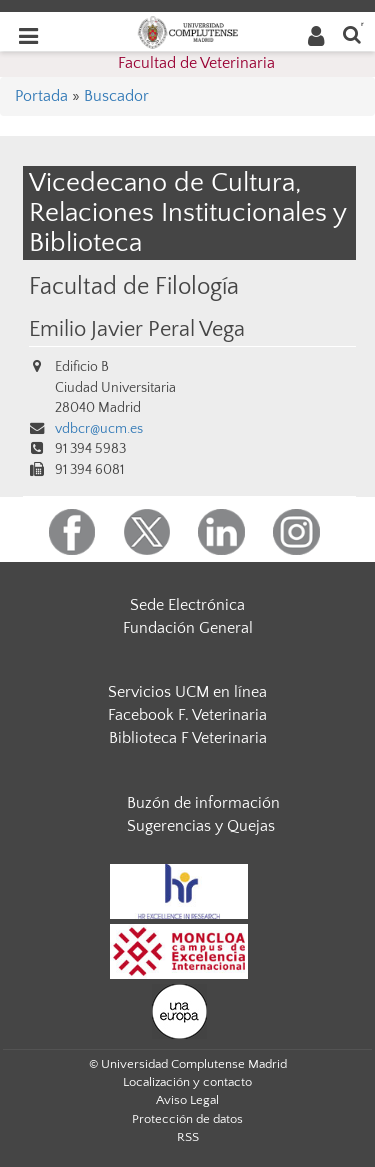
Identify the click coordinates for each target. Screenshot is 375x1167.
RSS (188, 1137)
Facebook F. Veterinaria (187, 715)
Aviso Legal (187, 1100)
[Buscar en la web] (352, 33)
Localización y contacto (187, 1082)
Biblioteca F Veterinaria (188, 738)
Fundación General (188, 628)
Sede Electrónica (187, 605)
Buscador (116, 96)
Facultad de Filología (134, 286)
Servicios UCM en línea (187, 692)
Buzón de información (203, 803)
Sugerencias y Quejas (201, 826)
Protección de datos (187, 1119)
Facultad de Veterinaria (196, 63)
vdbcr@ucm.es (99, 429)
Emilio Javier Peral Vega (137, 330)
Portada (41, 96)
